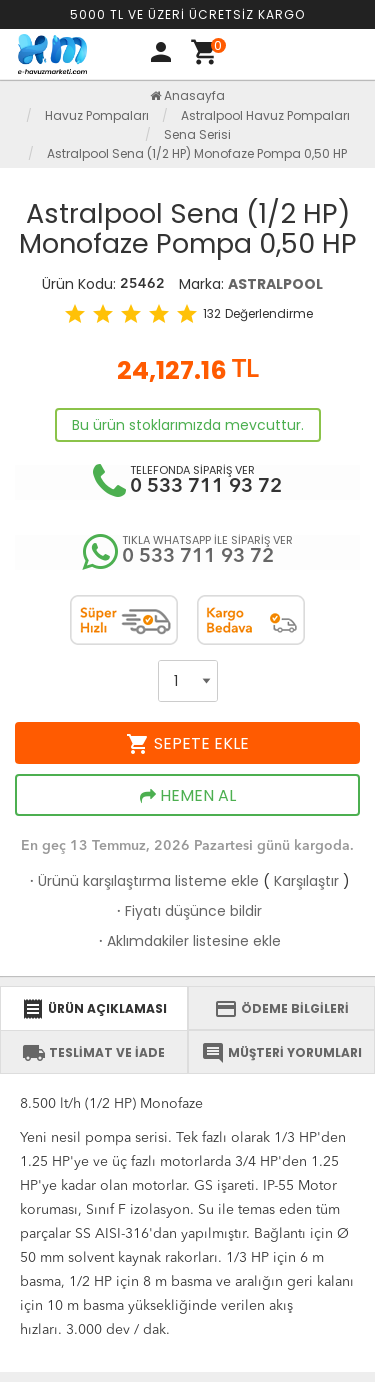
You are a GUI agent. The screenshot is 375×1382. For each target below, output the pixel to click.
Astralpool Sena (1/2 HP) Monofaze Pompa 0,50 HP (197, 153)
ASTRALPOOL (275, 284)
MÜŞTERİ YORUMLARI (281, 1053)
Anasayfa (187, 95)
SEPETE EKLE (187, 744)
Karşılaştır (306, 881)
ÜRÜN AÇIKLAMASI (94, 1009)
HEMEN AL (188, 796)
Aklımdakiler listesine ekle (188, 941)
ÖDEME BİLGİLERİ (281, 1009)
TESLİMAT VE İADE (93, 1053)
